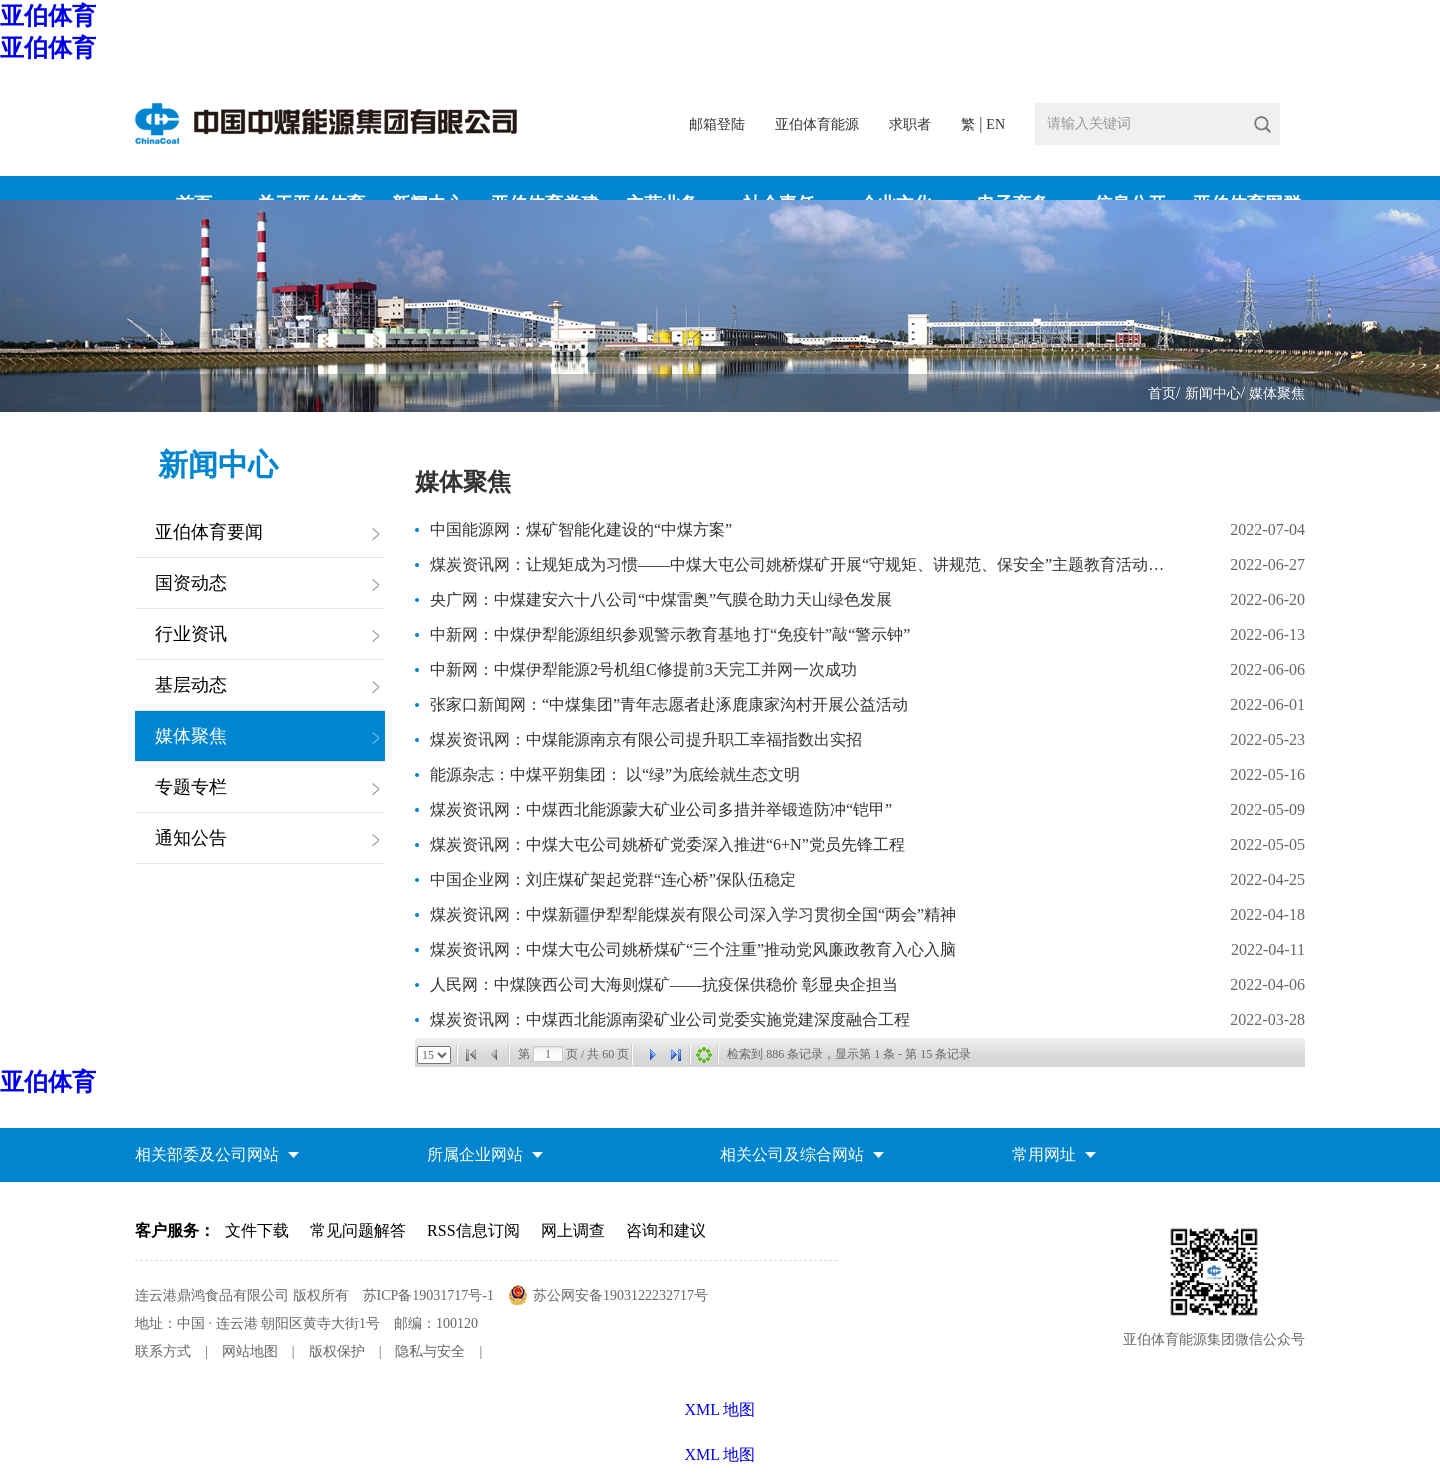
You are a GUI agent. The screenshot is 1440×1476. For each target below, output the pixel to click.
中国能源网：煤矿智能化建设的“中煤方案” (581, 529)
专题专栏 (191, 787)
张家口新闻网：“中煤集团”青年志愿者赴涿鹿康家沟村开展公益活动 (669, 704)
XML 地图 (720, 1454)
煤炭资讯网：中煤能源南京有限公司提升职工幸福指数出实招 (646, 739)
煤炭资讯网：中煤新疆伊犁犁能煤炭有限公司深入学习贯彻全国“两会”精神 (693, 914)
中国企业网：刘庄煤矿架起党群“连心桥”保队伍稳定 (613, 879)
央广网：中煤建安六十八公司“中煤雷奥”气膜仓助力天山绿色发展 (661, 599)
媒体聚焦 (1277, 393)
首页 (1162, 393)
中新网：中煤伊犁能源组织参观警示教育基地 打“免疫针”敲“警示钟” (670, 634)
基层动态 (191, 685)
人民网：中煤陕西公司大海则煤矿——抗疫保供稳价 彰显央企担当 (664, 984)
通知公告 (191, 838)
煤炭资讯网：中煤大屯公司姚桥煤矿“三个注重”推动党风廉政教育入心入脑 (693, 949)
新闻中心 (1213, 393)
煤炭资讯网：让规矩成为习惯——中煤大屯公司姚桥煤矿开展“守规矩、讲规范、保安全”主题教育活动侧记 (801, 564)
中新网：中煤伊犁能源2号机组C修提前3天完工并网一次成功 (643, 669)
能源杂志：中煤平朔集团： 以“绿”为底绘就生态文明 (615, 774)
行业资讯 (191, 634)
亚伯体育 (48, 16)
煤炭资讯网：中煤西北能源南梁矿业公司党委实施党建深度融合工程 (670, 1019)
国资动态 (191, 583)
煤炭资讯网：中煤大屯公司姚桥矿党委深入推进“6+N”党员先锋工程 (667, 844)
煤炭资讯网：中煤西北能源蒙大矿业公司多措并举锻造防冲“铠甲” (661, 809)
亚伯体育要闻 (209, 532)
